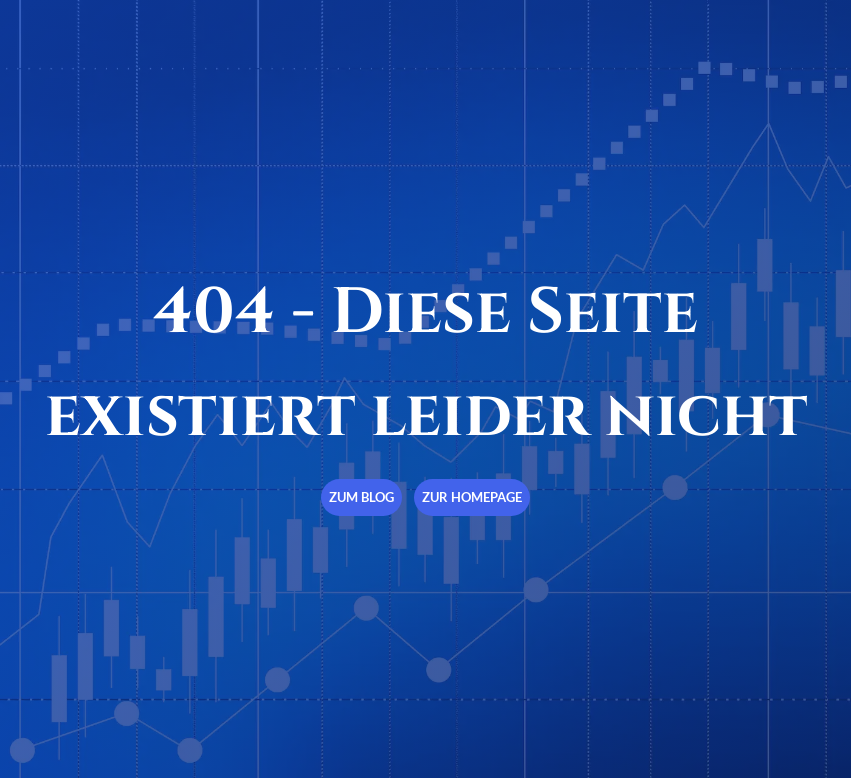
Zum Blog (361, 497)
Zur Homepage (472, 497)
